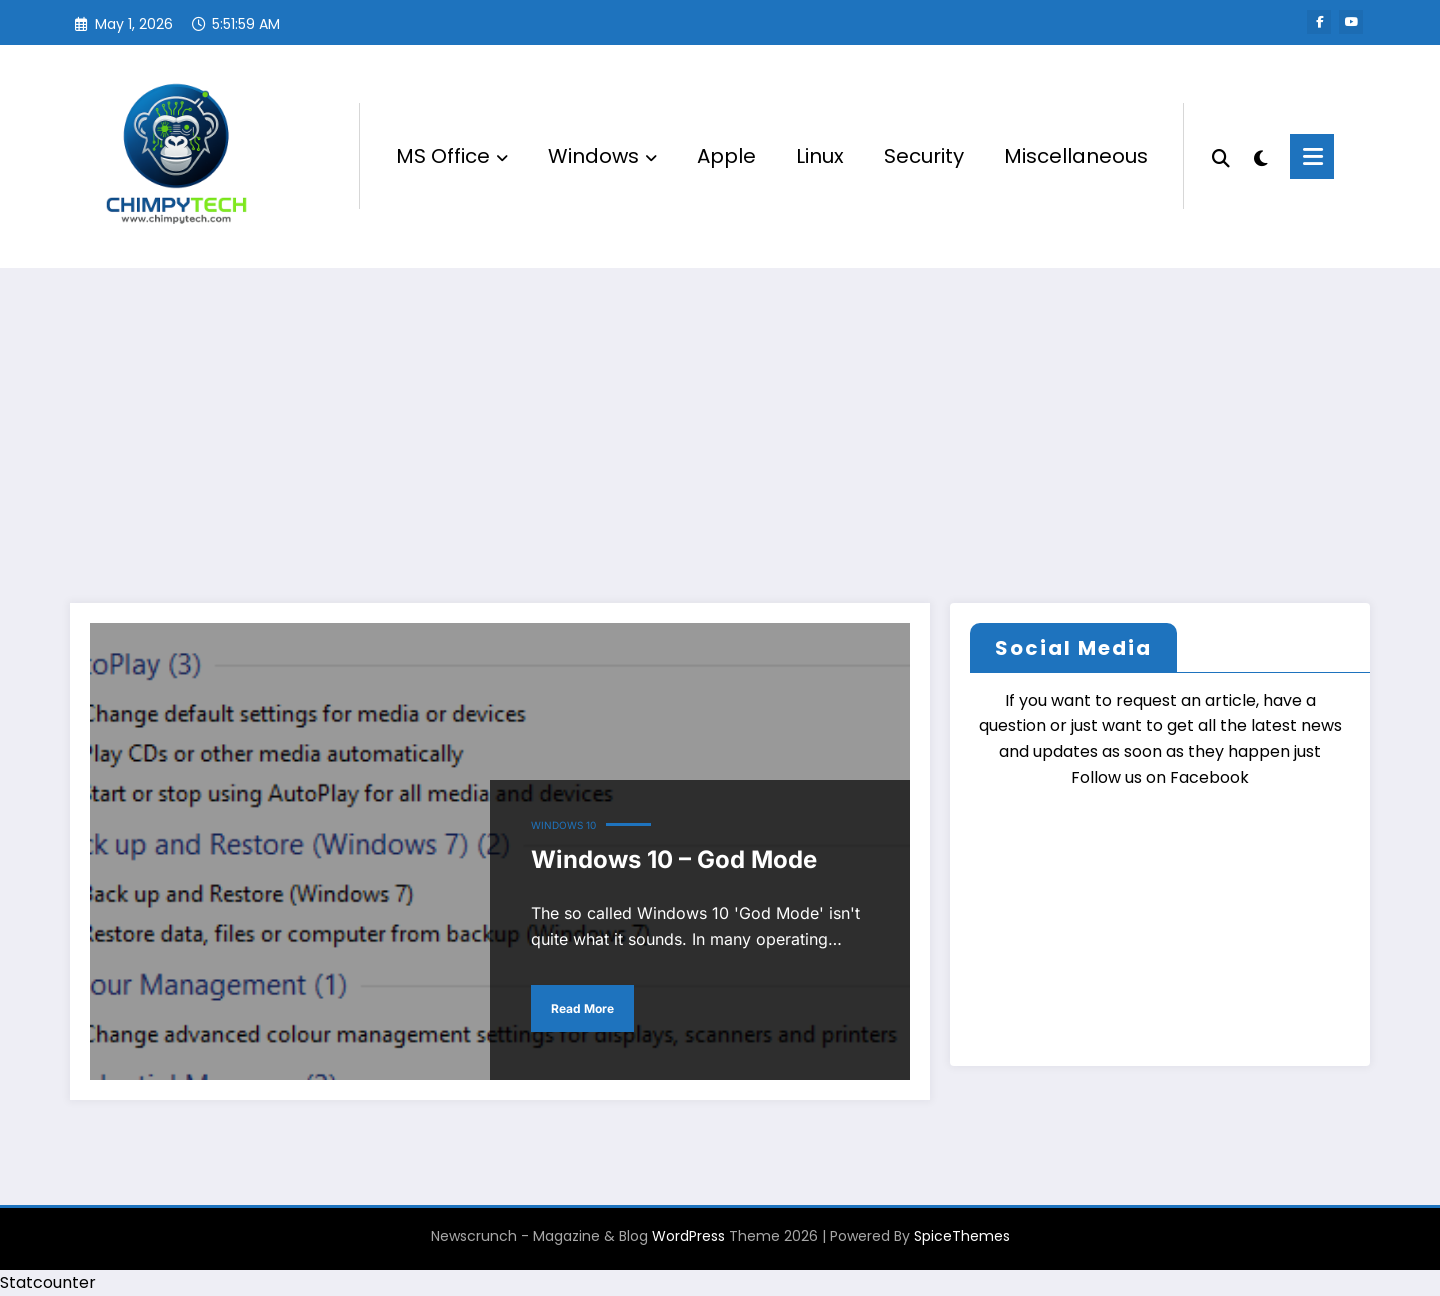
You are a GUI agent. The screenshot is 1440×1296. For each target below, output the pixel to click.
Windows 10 (563, 825)
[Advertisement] (720, 418)
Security (924, 156)
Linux (820, 156)
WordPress (688, 1236)
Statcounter (48, 1282)
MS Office (452, 156)
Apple (726, 156)
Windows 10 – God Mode (674, 859)
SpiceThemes (962, 1236)
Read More (582, 1008)
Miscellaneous (1076, 156)
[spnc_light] (1260, 156)
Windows (602, 156)
